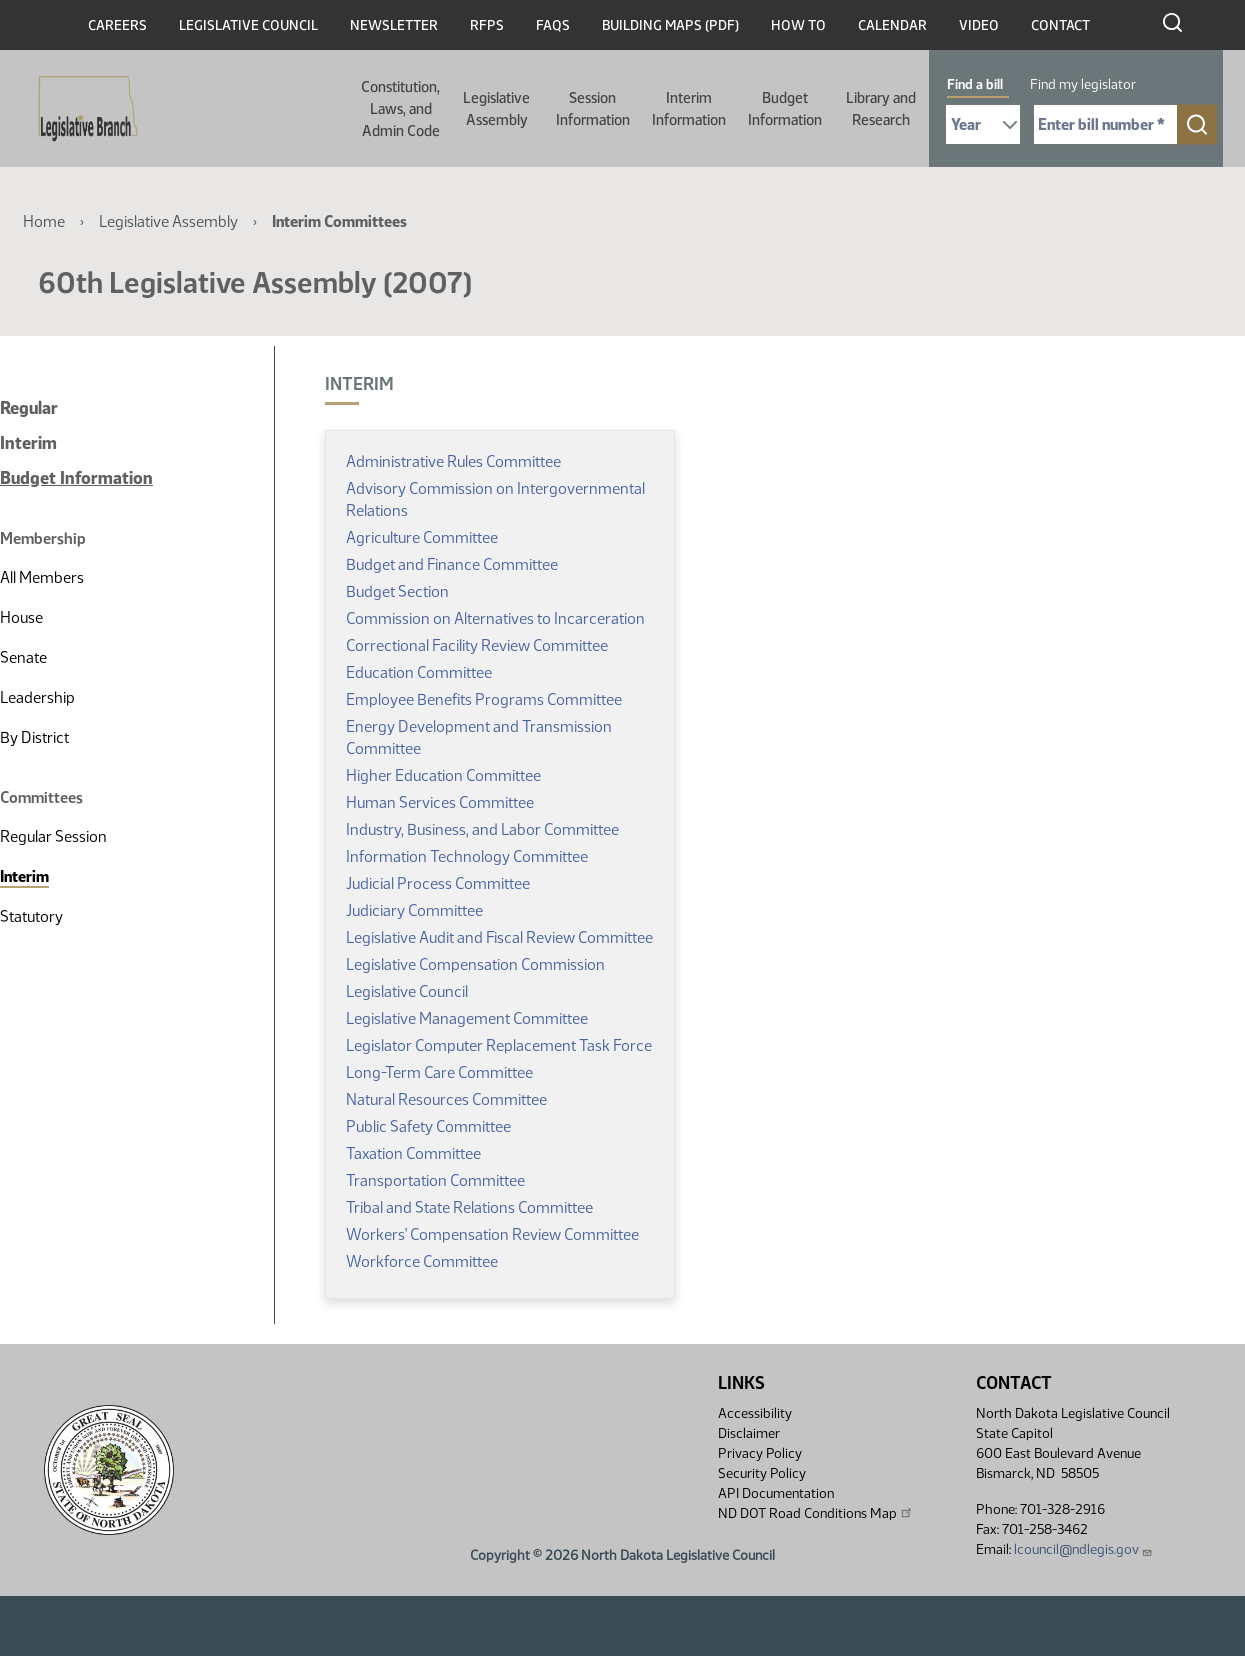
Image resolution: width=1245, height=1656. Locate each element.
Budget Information (785, 109)
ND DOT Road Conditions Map (816, 1513)
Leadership (37, 697)
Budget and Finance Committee (452, 564)
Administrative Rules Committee (453, 461)
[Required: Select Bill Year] (983, 124)
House (21, 617)
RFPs (487, 25)
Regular (29, 408)
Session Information (593, 109)
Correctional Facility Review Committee (477, 645)
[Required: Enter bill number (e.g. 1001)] (1105, 124)
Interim (28, 443)
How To (798, 25)
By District (34, 737)
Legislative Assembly (496, 109)
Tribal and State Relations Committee (469, 1207)
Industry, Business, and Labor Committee (482, 829)
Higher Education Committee (443, 775)
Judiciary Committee (414, 910)
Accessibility (755, 1413)
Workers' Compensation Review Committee (492, 1234)
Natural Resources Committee (446, 1099)
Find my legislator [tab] (1083, 84)
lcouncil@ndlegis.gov (1083, 1549)
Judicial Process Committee (438, 883)
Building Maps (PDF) (670, 25)
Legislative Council (248, 25)
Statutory (31, 916)
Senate (23, 657)
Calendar (892, 25)
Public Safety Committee (428, 1126)
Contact (1060, 25)
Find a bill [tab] (975, 84)
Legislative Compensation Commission (475, 964)
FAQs (553, 25)
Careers (117, 25)
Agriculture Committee (422, 537)
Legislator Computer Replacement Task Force (499, 1045)
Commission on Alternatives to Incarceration (495, 618)
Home (44, 221)
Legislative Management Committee (467, 1018)
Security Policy (762, 1473)
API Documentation (776, 1493)
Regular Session (53, 836)
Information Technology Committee (467, 856)
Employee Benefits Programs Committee (484, 699)
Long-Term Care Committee (439, 1072)
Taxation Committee (413, 1153)
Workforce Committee (422, 1261)
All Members (42, 577)
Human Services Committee (440, 802)
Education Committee (419, 672)
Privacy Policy (760, 1453)
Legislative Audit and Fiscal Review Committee (499, 937)
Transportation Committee (435, 1180)
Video (979, 25)
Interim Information (689, 109)
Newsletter (394, 25)
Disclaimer (749, 1433)
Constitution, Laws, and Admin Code (400, 109)
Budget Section (397, 591)
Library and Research (881, 109)
